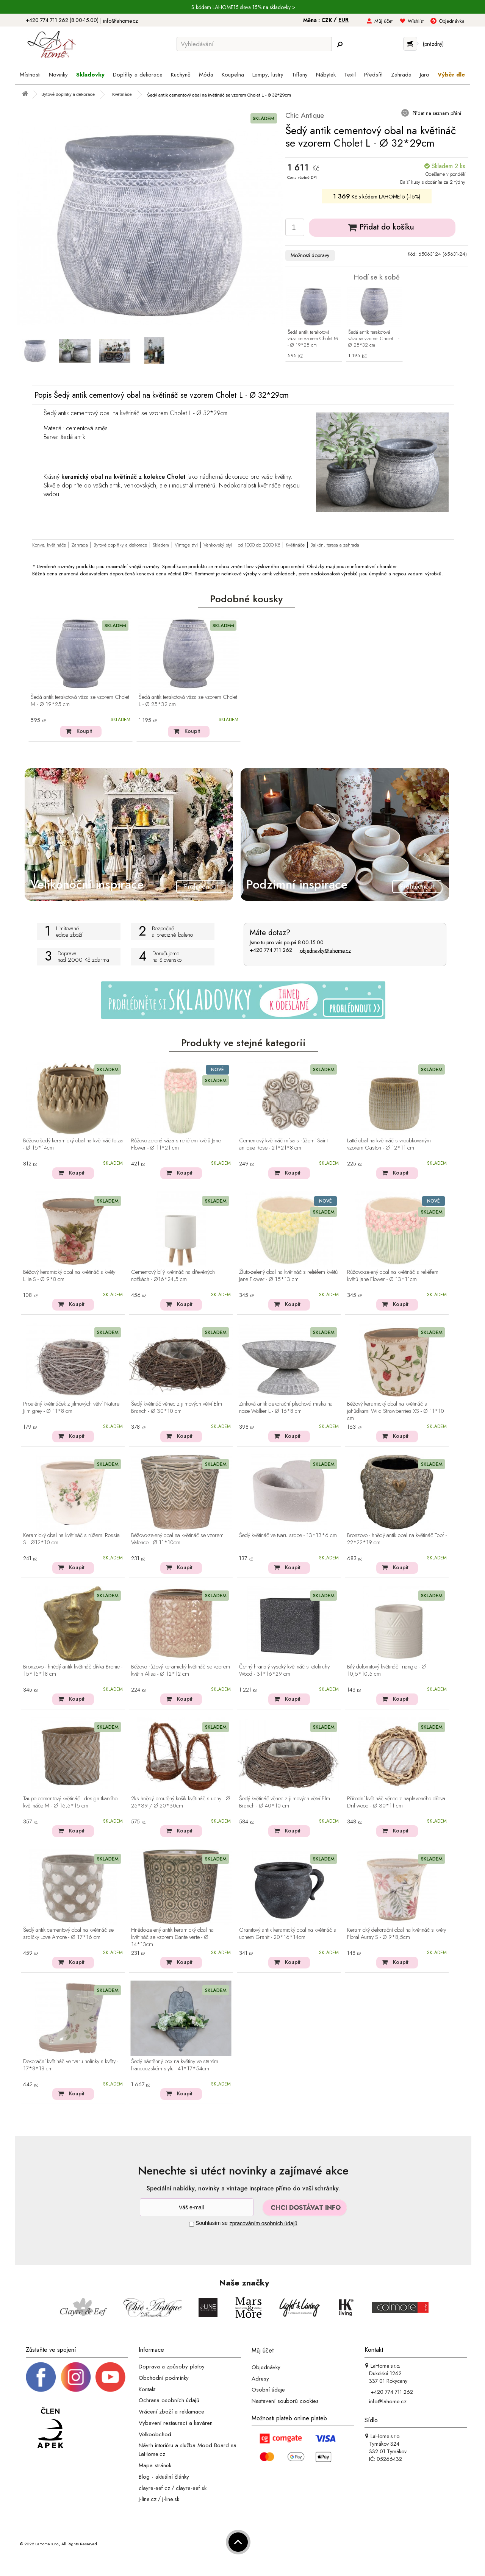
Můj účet (383, 21)
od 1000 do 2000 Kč (259, 544)
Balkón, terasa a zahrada (334, 544)
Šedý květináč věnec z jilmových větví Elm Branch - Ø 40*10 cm (284, 1802)
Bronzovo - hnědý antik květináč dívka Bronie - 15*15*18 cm (72, 1670)
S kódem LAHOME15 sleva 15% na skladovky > (243, 7)
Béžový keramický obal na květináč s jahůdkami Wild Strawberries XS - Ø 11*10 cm (395, 1411)
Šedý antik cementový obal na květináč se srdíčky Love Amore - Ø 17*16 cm (68, 1933)
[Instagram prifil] (76, 2376)
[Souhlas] (191, 2224)
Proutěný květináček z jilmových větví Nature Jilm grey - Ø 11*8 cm (71, 1407)
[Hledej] (339, 44)
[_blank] (110, 2376)
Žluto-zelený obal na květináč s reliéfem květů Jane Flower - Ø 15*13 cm (288, 1275)
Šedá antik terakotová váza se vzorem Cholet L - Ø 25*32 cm (373, 338)
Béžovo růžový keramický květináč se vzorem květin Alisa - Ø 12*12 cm (180, 1670)
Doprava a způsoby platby (172, 2366)
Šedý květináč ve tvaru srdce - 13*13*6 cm (288, 1535)
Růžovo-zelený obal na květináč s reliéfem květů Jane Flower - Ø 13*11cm (392, 1275)
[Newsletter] (196, 2207)
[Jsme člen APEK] (50, 2428)
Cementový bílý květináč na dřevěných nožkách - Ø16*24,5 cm (173, 1275)
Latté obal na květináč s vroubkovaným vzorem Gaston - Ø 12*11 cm (389, 1144)
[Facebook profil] (41, 2376)
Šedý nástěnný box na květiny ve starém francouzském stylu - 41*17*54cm (174, 2065)
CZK (327, 20)
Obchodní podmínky (164, 2378)
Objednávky (266, 2367)
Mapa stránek (155, 2465)
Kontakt (147, 2389)
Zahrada (80, 544)
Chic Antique (304, 115)
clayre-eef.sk (191, 2488)
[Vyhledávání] (254, 44)
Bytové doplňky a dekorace (120, 544)
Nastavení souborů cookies (285, 2401)
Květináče (295, 544)
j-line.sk (170, 2499)
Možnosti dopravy (310, 255)
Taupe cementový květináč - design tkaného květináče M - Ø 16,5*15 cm (70, 1802)
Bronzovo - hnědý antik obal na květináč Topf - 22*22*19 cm (397, 1539)
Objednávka (452, 21)
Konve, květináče (49, 544)
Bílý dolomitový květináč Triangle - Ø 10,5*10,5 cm (386, 1670)
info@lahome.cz (120, 21)
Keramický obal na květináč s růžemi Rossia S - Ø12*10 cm (71, 1539)
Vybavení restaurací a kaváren (176, 2423)
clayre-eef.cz (154, 2488)
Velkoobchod (155, 2434)
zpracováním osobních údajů (263, 2223)
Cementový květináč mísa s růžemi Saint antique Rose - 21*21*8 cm (283, 1144)
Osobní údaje (268, 2389)
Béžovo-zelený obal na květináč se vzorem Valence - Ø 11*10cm (177, 1539)
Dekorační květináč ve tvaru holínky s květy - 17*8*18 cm (70, 2065)
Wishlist (416, 21)
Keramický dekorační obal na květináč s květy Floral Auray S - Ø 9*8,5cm (396, 1933)
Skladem (161, 544)
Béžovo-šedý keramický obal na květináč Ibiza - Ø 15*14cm (73, 1144)
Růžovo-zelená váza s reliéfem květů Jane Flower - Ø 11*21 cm (176, 1144)
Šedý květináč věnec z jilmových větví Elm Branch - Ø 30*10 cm (176, 1407)
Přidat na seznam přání (436, 113)
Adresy (260, 2378)
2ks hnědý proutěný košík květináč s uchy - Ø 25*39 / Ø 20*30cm (180, 1802)
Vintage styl (186, 544)
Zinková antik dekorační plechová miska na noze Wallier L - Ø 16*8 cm (286, 1407)
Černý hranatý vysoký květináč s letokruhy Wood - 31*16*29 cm (284, 1670)
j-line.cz (147, 2499)
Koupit (84, 731)
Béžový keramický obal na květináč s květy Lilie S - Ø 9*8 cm (69, 1275)
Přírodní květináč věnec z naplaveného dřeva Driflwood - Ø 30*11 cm (396, 1802)
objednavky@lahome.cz (325, 950)
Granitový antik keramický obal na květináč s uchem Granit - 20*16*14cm (287, 1933)
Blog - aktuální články (164, 2477)
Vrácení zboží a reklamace (171, 2411)
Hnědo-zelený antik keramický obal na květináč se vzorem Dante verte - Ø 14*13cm (172, 1937)
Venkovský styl (217, 544)
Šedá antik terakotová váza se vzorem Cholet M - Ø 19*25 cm (313, 338)
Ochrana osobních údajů (169, 2400)
